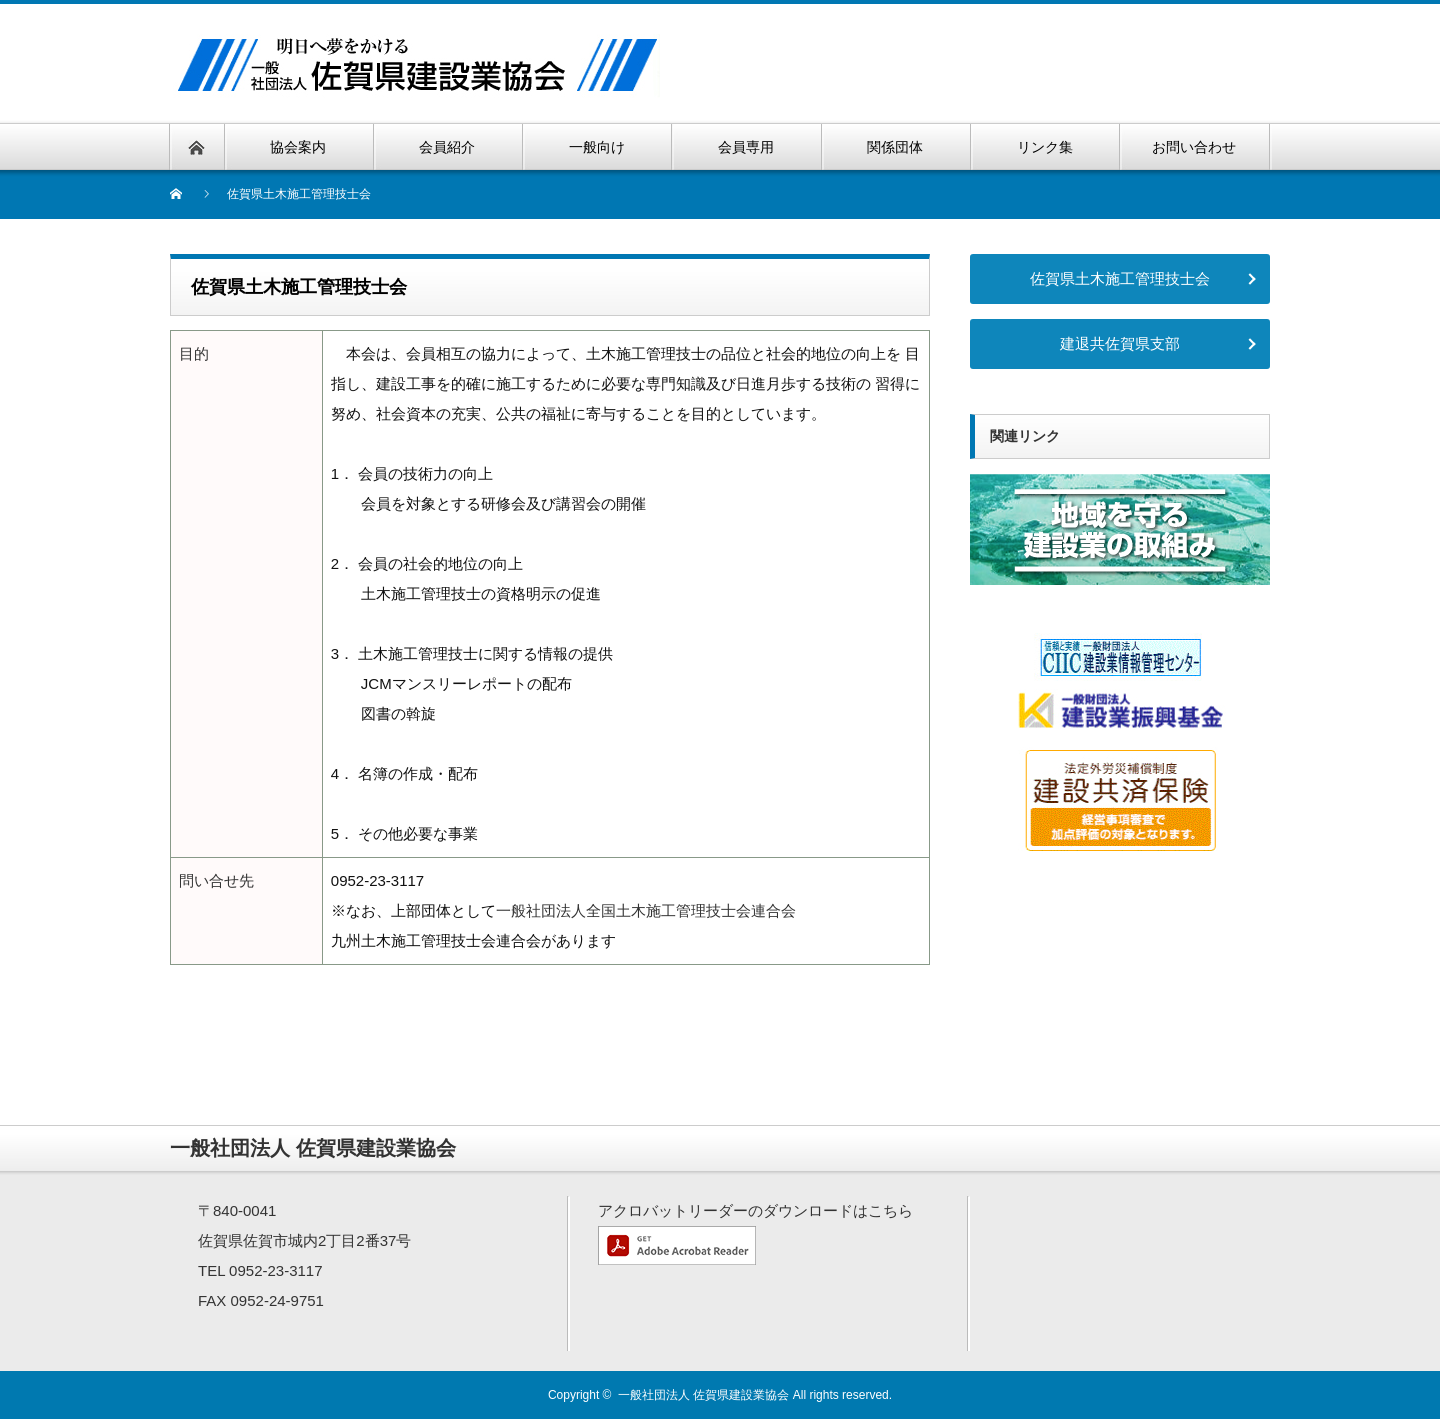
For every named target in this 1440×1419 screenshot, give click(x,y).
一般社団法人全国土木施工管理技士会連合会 (646, 910)
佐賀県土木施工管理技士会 (1120, 278)
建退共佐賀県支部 (1120, 343)
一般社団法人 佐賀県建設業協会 (703, 1395)
